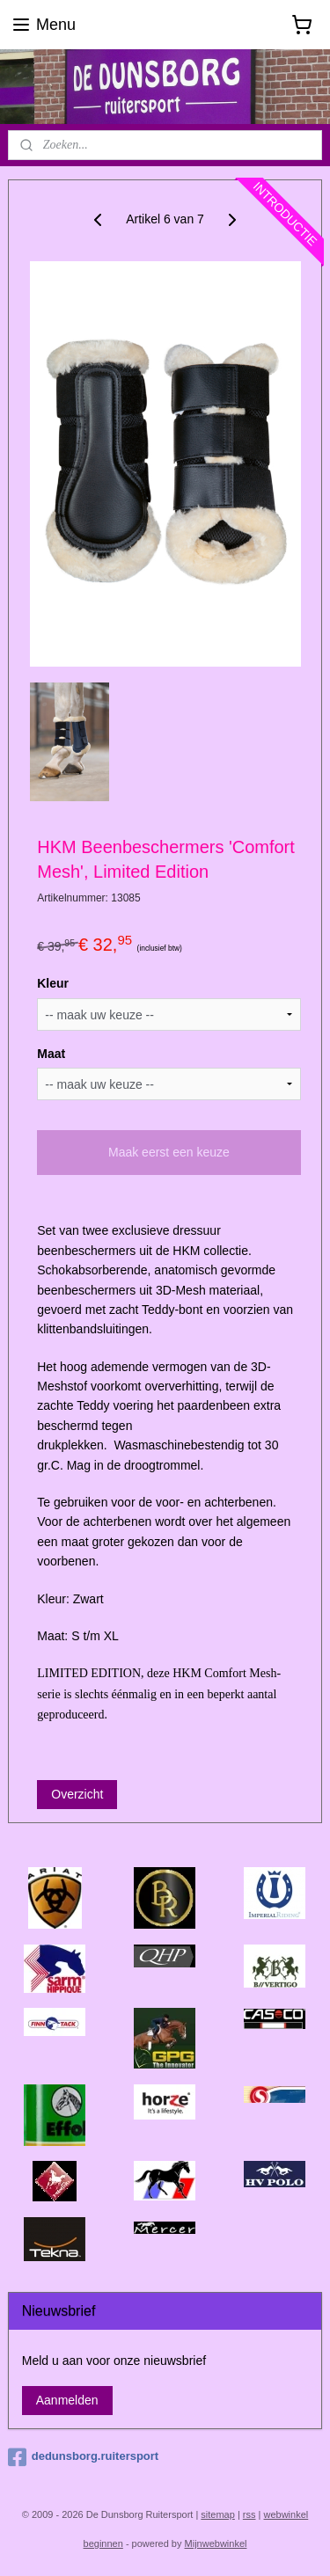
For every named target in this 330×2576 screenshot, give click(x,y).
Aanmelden (67, 2400)
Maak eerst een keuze (169, 1153)
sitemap (218, 2514)
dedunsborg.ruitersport (83, 2457)
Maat (51, 1054)
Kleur (53, 983)
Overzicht (77, 1794)
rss (249, 2514)
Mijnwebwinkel (216, 2543)
